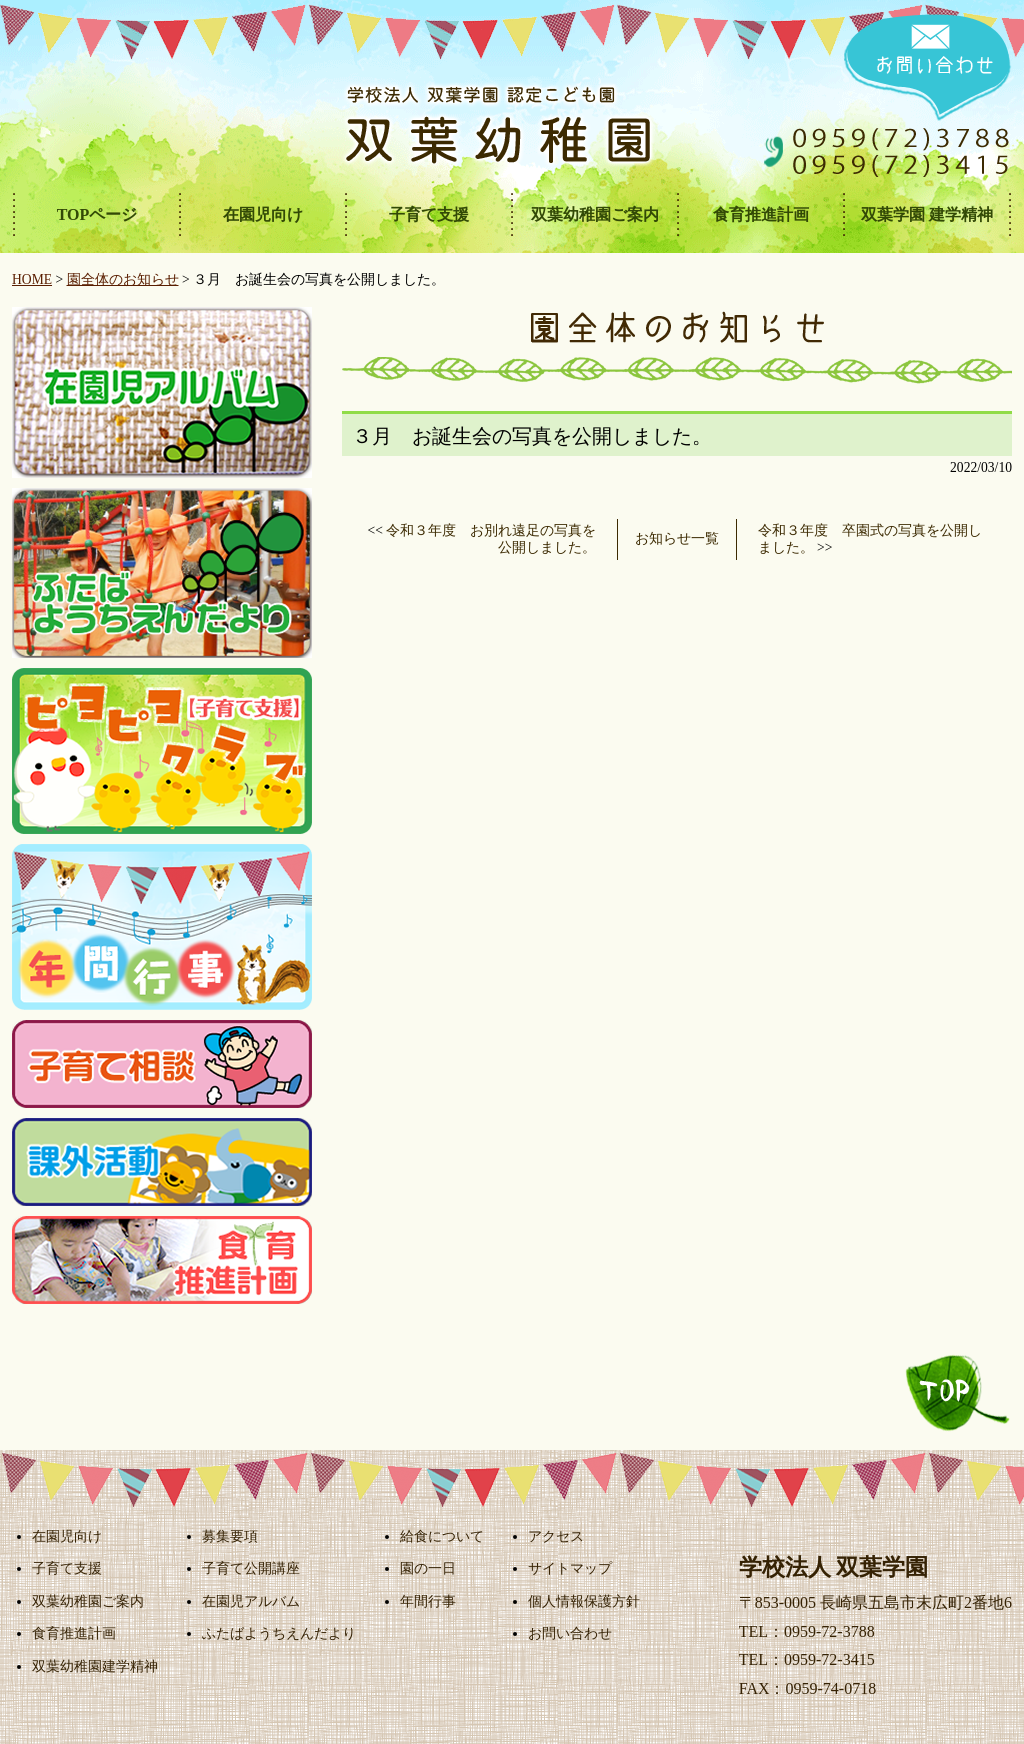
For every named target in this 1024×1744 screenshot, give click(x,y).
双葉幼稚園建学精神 (95, 1666)
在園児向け (67, 1536)
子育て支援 (67, 1568)
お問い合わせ (570, 1633)
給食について (442, 1536)
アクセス (556, 1536)
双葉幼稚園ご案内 (88, 1601)
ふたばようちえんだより (279, 1633)
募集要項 (230, 1536)
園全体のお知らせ (123, 279)
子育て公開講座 (251, 1568)
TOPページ (97, 214)
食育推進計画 (74, 1633)
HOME (32, 279)
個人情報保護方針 (584, 1601)
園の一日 (428, 1568)
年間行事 (428, 1601)
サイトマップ (570, 1568)
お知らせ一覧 (677, 538)
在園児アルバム (251, 1601)
